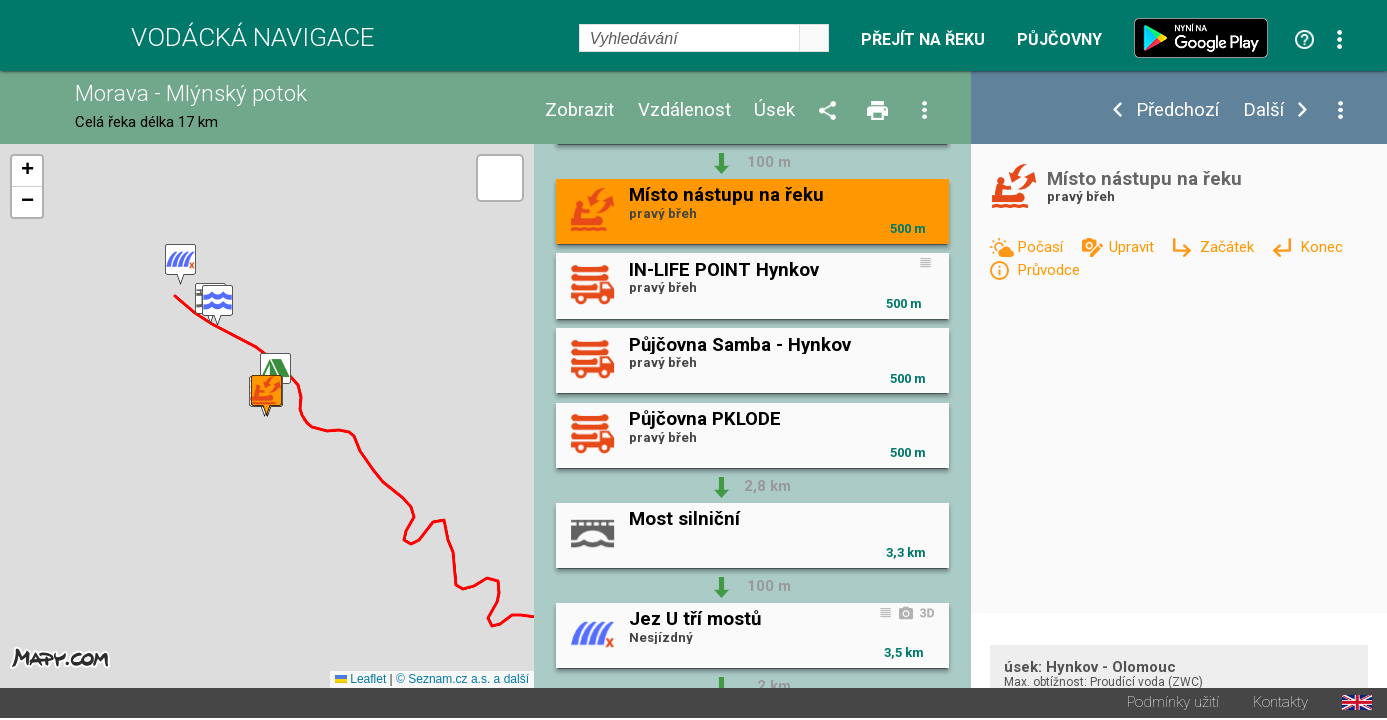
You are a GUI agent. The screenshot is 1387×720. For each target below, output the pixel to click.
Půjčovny (1059, 40)
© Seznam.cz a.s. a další (462, 681)
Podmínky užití (1173, 704)
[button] (180, 265)
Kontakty (1280, 704)
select (814, 38)
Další (1263, 110)
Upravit (1133, 247)
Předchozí (1177, 110)
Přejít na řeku (923, 40)
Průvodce (1048, 270)
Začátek (1229, 247)
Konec (1321, 247)
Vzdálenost (684, 110)
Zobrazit (579, 110)
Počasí (1042, 247)
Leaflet (360, 681)
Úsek (774, 110)
